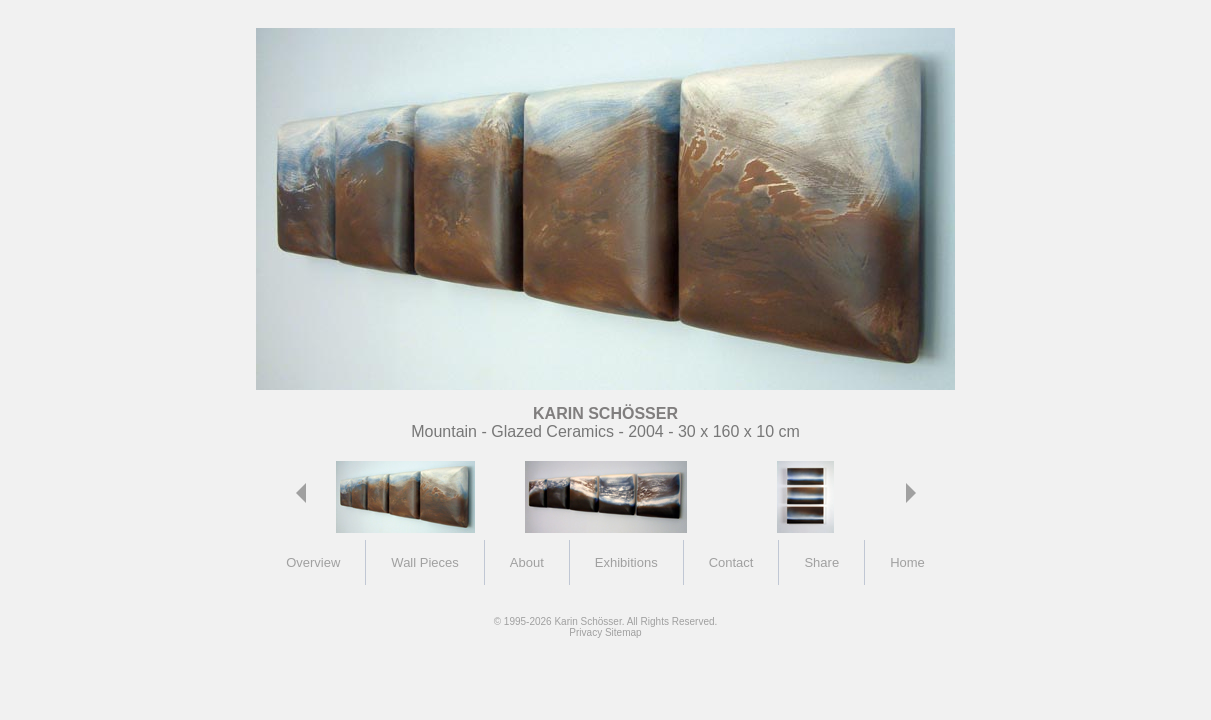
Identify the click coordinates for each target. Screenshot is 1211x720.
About (527, 562)
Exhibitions (626, 562)
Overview (313, 562)
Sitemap (623, 632)
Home (907, 562)
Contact (731, 562)
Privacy (585, 632)
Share (821, 562)
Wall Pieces (424, 562)
